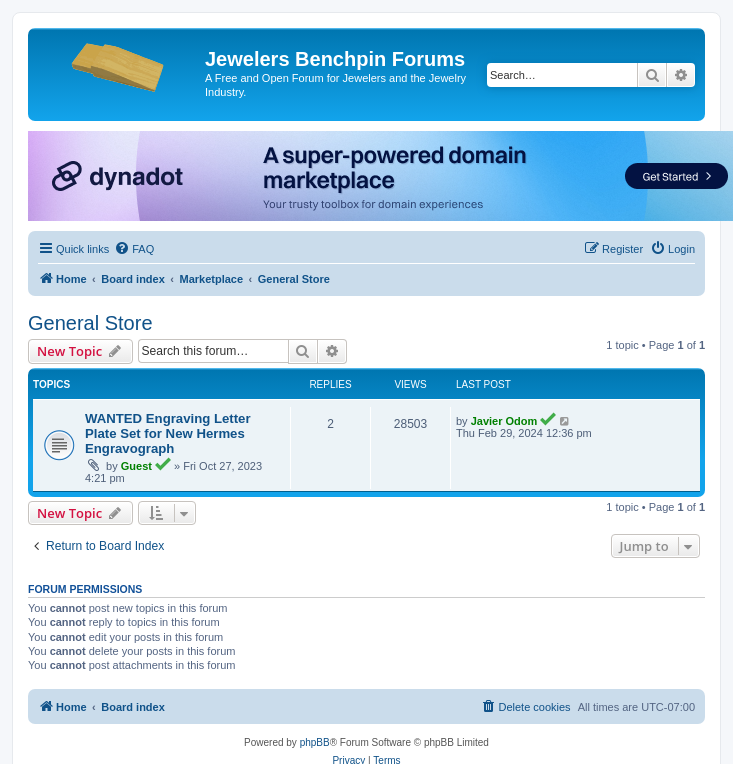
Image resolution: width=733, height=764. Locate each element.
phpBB (315, 742)
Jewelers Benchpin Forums (335, 59)
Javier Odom (504, 421)
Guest (136, 466)
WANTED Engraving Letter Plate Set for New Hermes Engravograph (168, 433)
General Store (90, 323)
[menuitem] (134, 249)
